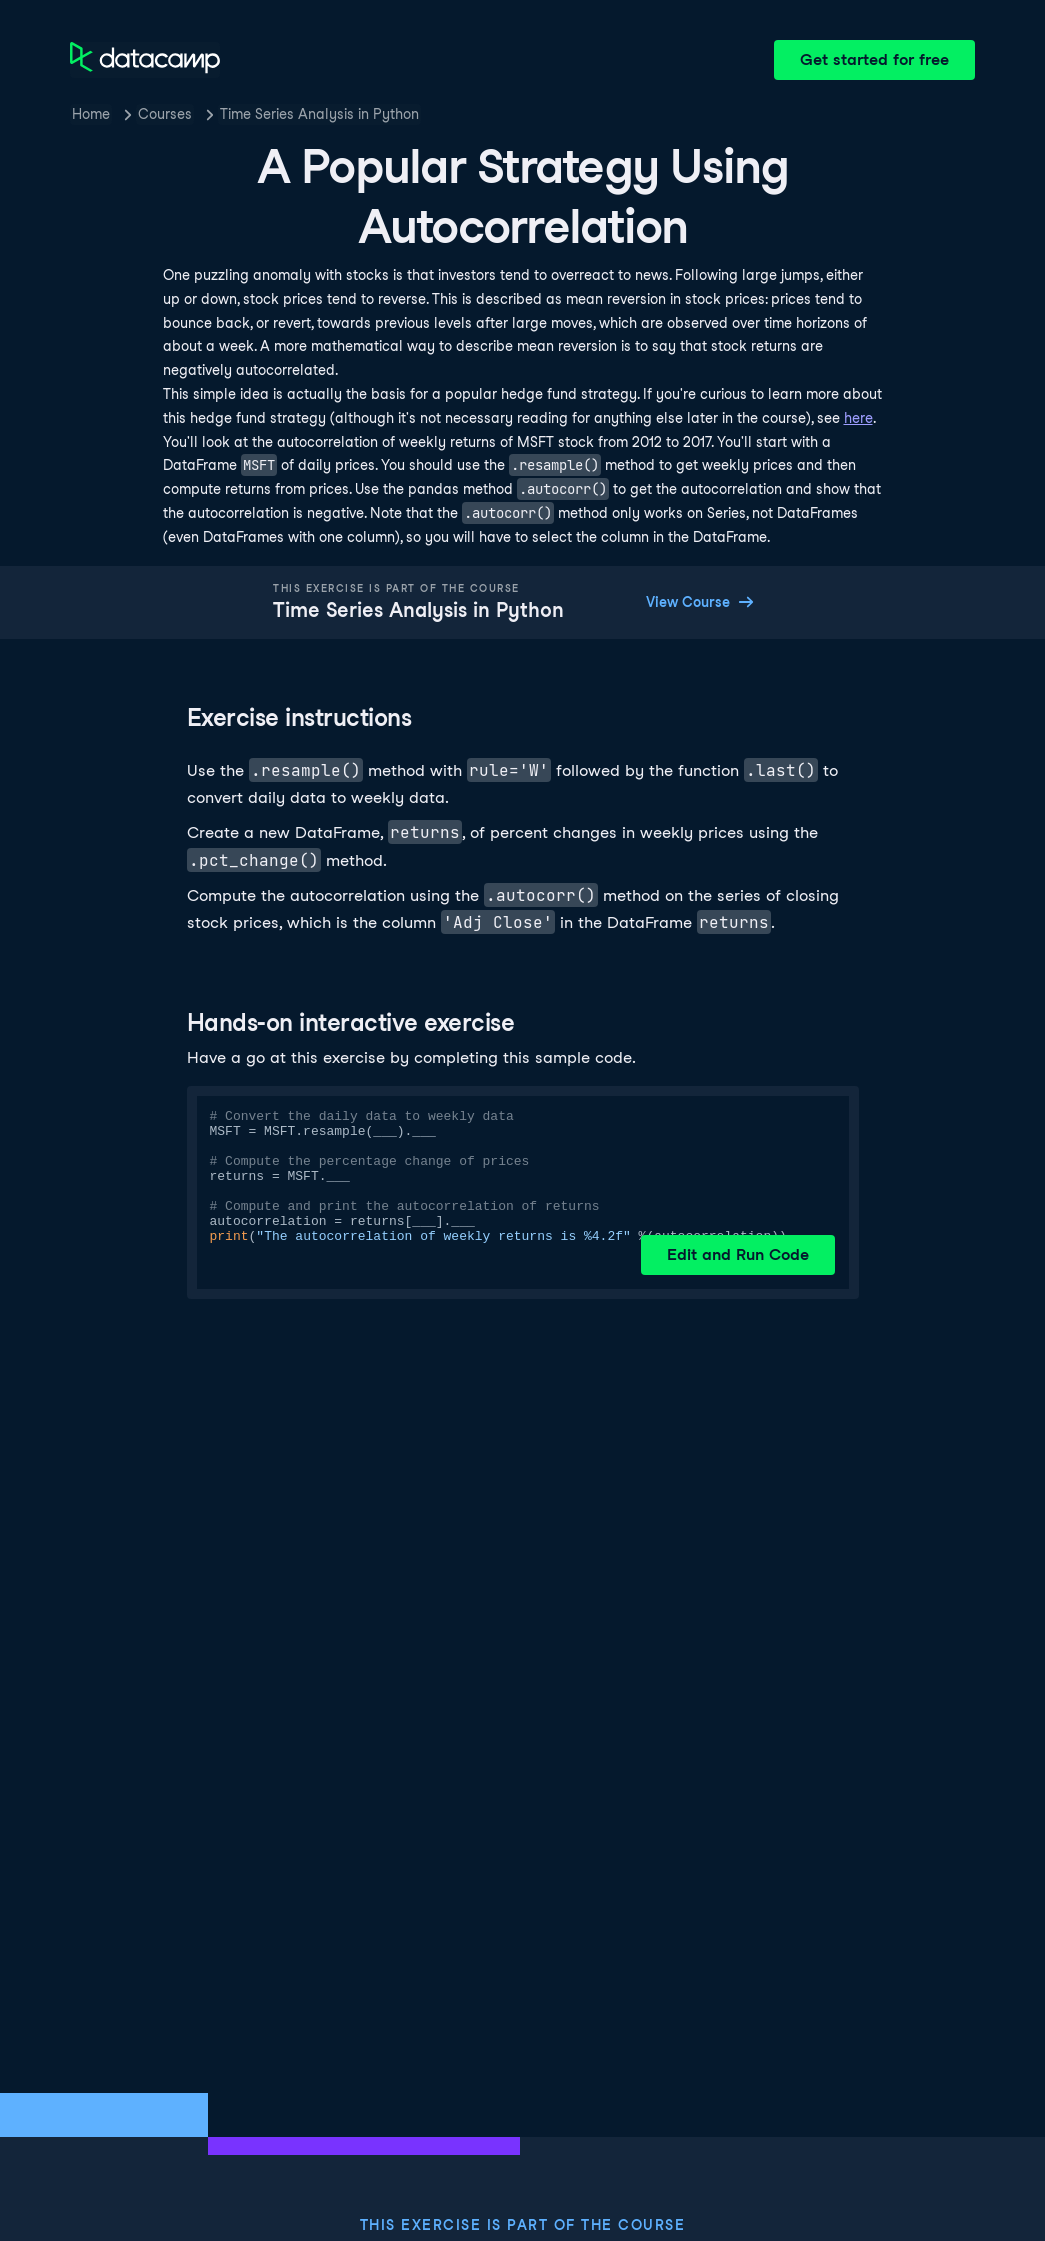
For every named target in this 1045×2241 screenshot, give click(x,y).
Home (91, 114)
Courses (165, 114)
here (858, 418)
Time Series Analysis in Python (319, 114)
